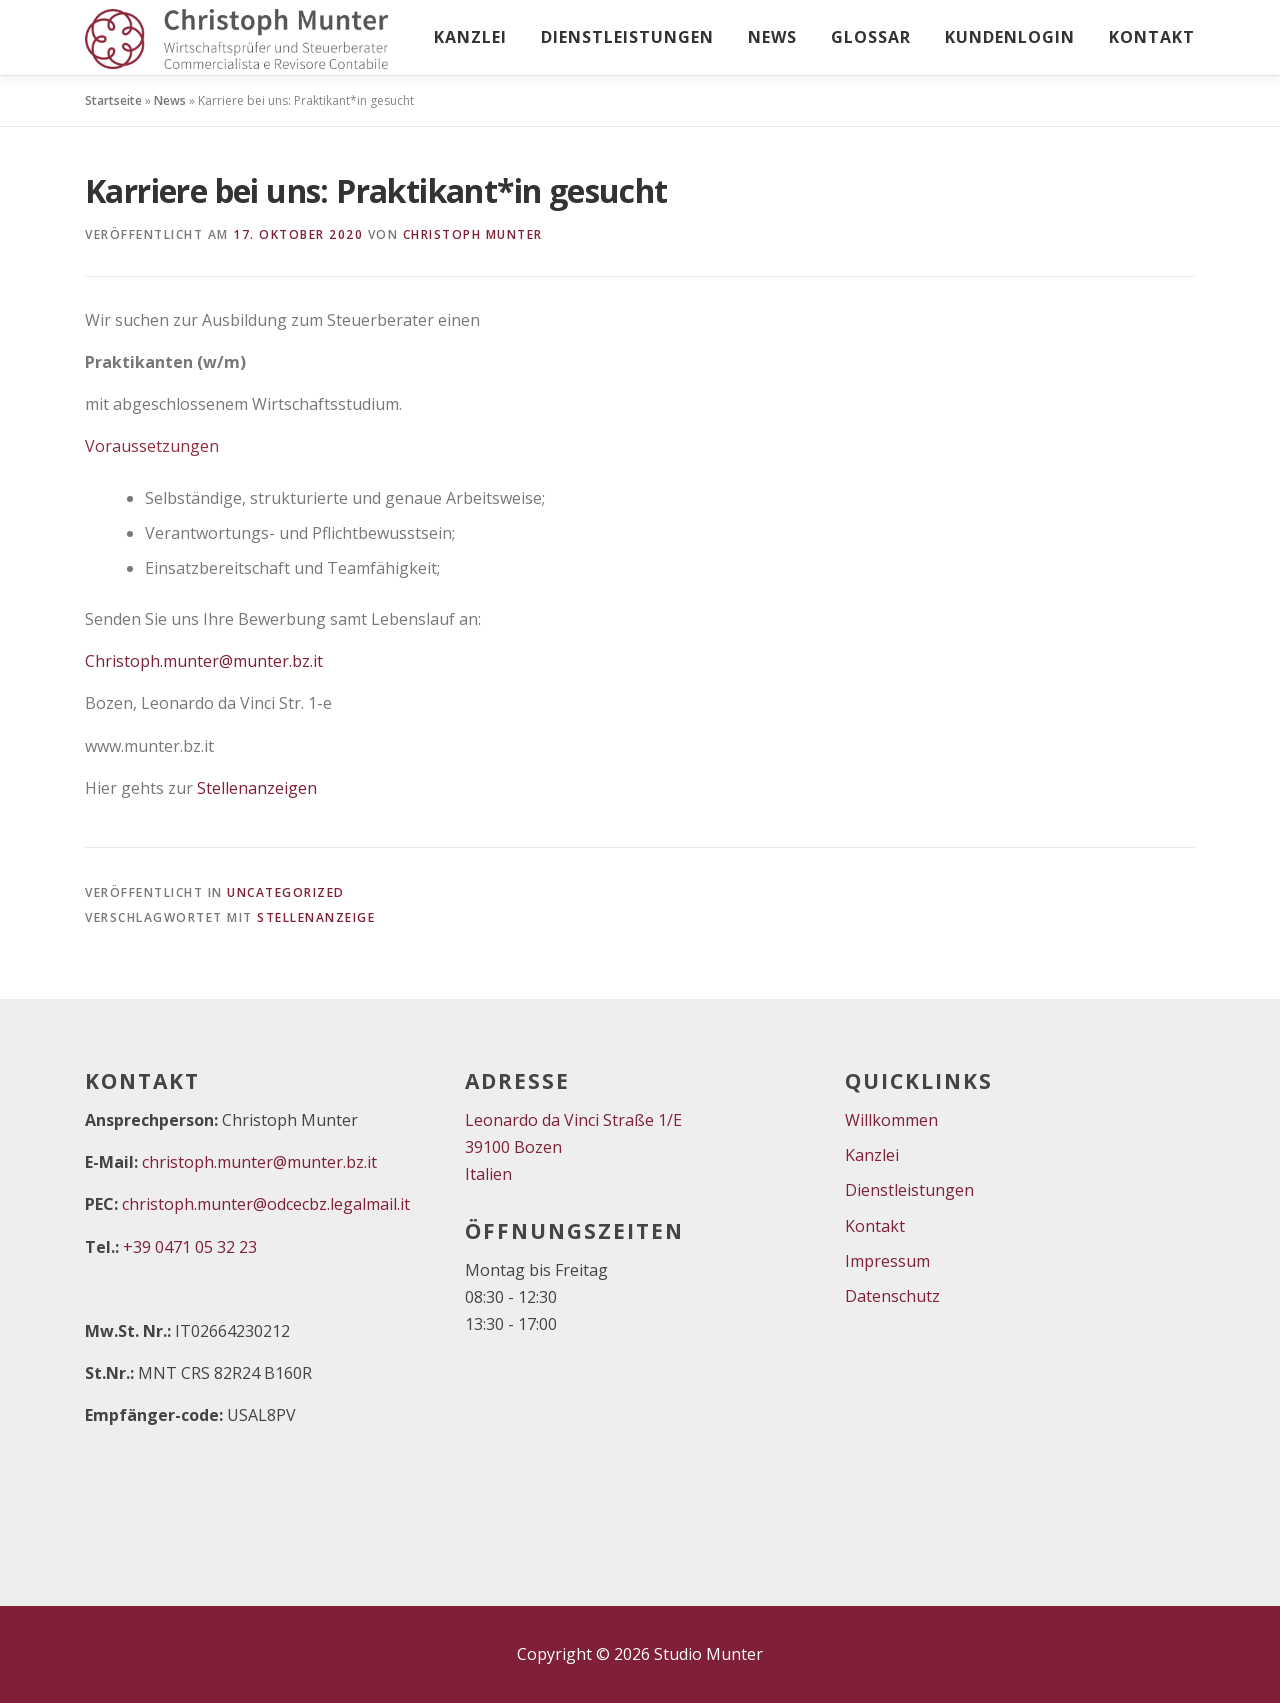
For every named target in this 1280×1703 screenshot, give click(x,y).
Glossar (871, 37)
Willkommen (891, 1120)
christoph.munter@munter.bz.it (259, 1162)
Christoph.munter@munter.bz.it (204, 661)
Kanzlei (470, 37)
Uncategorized (286, 892)
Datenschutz (892, 1296)
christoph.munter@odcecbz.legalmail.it (266, 1204)
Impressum (887, 1261)
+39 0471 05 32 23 (190, 1247)
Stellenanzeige (316, 917)
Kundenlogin (1010, 37)
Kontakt (1152, 37)
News (772, 37)
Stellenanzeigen (257, 788)
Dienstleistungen (627, 37)
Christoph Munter (473, 234)
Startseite (113, 100)
